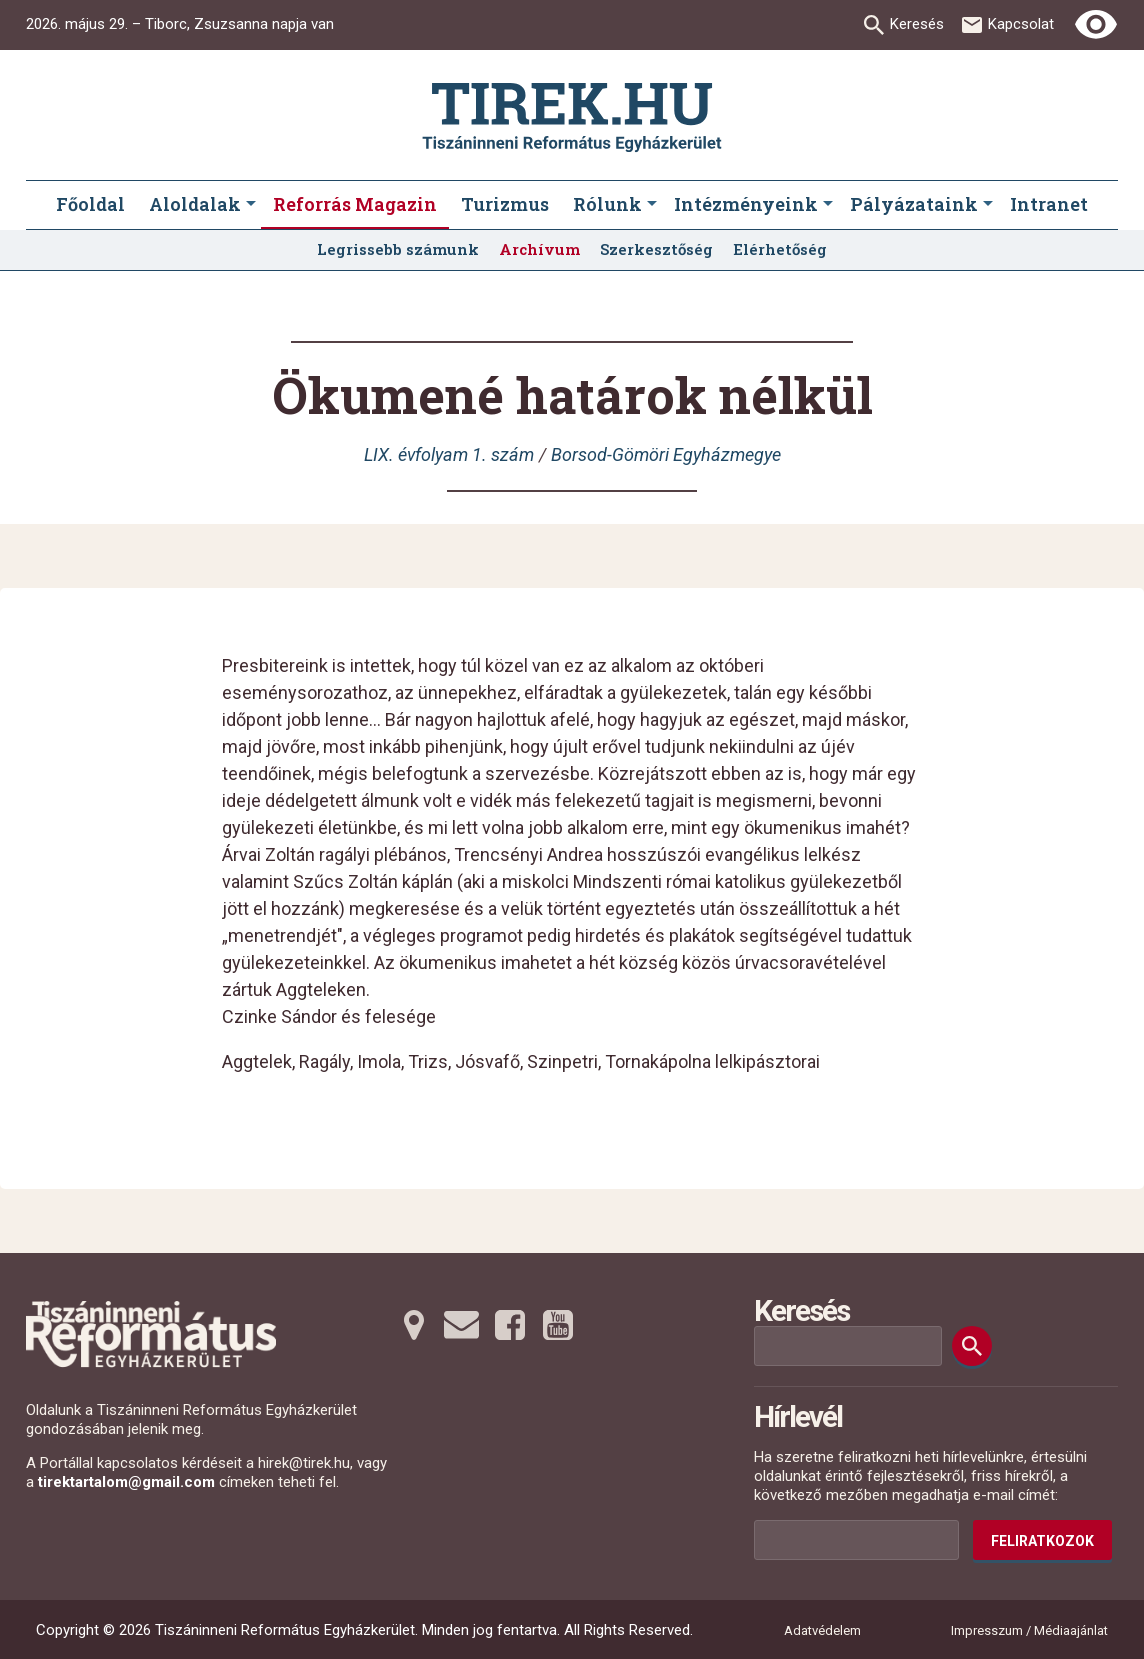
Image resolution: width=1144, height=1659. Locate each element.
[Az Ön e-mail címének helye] (856, 1540)
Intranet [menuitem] (1049, 204)
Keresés (917, 24)
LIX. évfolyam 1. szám (449, 454)
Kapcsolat (1021, 24)
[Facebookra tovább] (510, 1325)
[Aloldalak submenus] (251, 205)
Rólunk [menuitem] (607, 204)
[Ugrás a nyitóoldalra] (572, 117)
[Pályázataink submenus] (988, 205)
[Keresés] (972, 1346)
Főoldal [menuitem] (90, 204)
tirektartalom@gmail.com (126, 1482)
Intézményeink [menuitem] (746, 204)
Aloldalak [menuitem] (195, 204)
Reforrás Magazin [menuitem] (355, 204)
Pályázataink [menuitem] (914, 204)
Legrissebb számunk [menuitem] (398, 249)
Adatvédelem (822, 1630)
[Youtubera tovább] (558, 1325)
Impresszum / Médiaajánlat (1029, 1630)
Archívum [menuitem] (539, 249)
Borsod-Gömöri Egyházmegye (666, 454)
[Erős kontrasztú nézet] (1096, 25)
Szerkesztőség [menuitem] (656, 249)
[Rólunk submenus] (652, 205)
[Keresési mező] (848, 1346)
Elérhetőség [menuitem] (780, 249)
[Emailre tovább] (462, 1325)
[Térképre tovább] (414, 1325)
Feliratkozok (1042, 1541)
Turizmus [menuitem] (505, 204)
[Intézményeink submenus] (828, 205)
